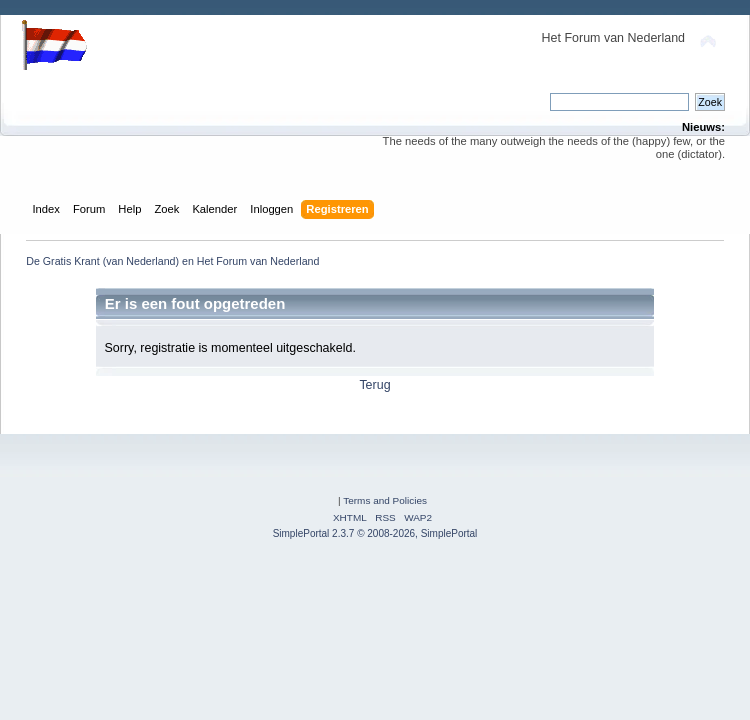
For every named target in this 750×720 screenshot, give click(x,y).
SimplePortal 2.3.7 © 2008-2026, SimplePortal (375, 533)
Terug (374, 385)
